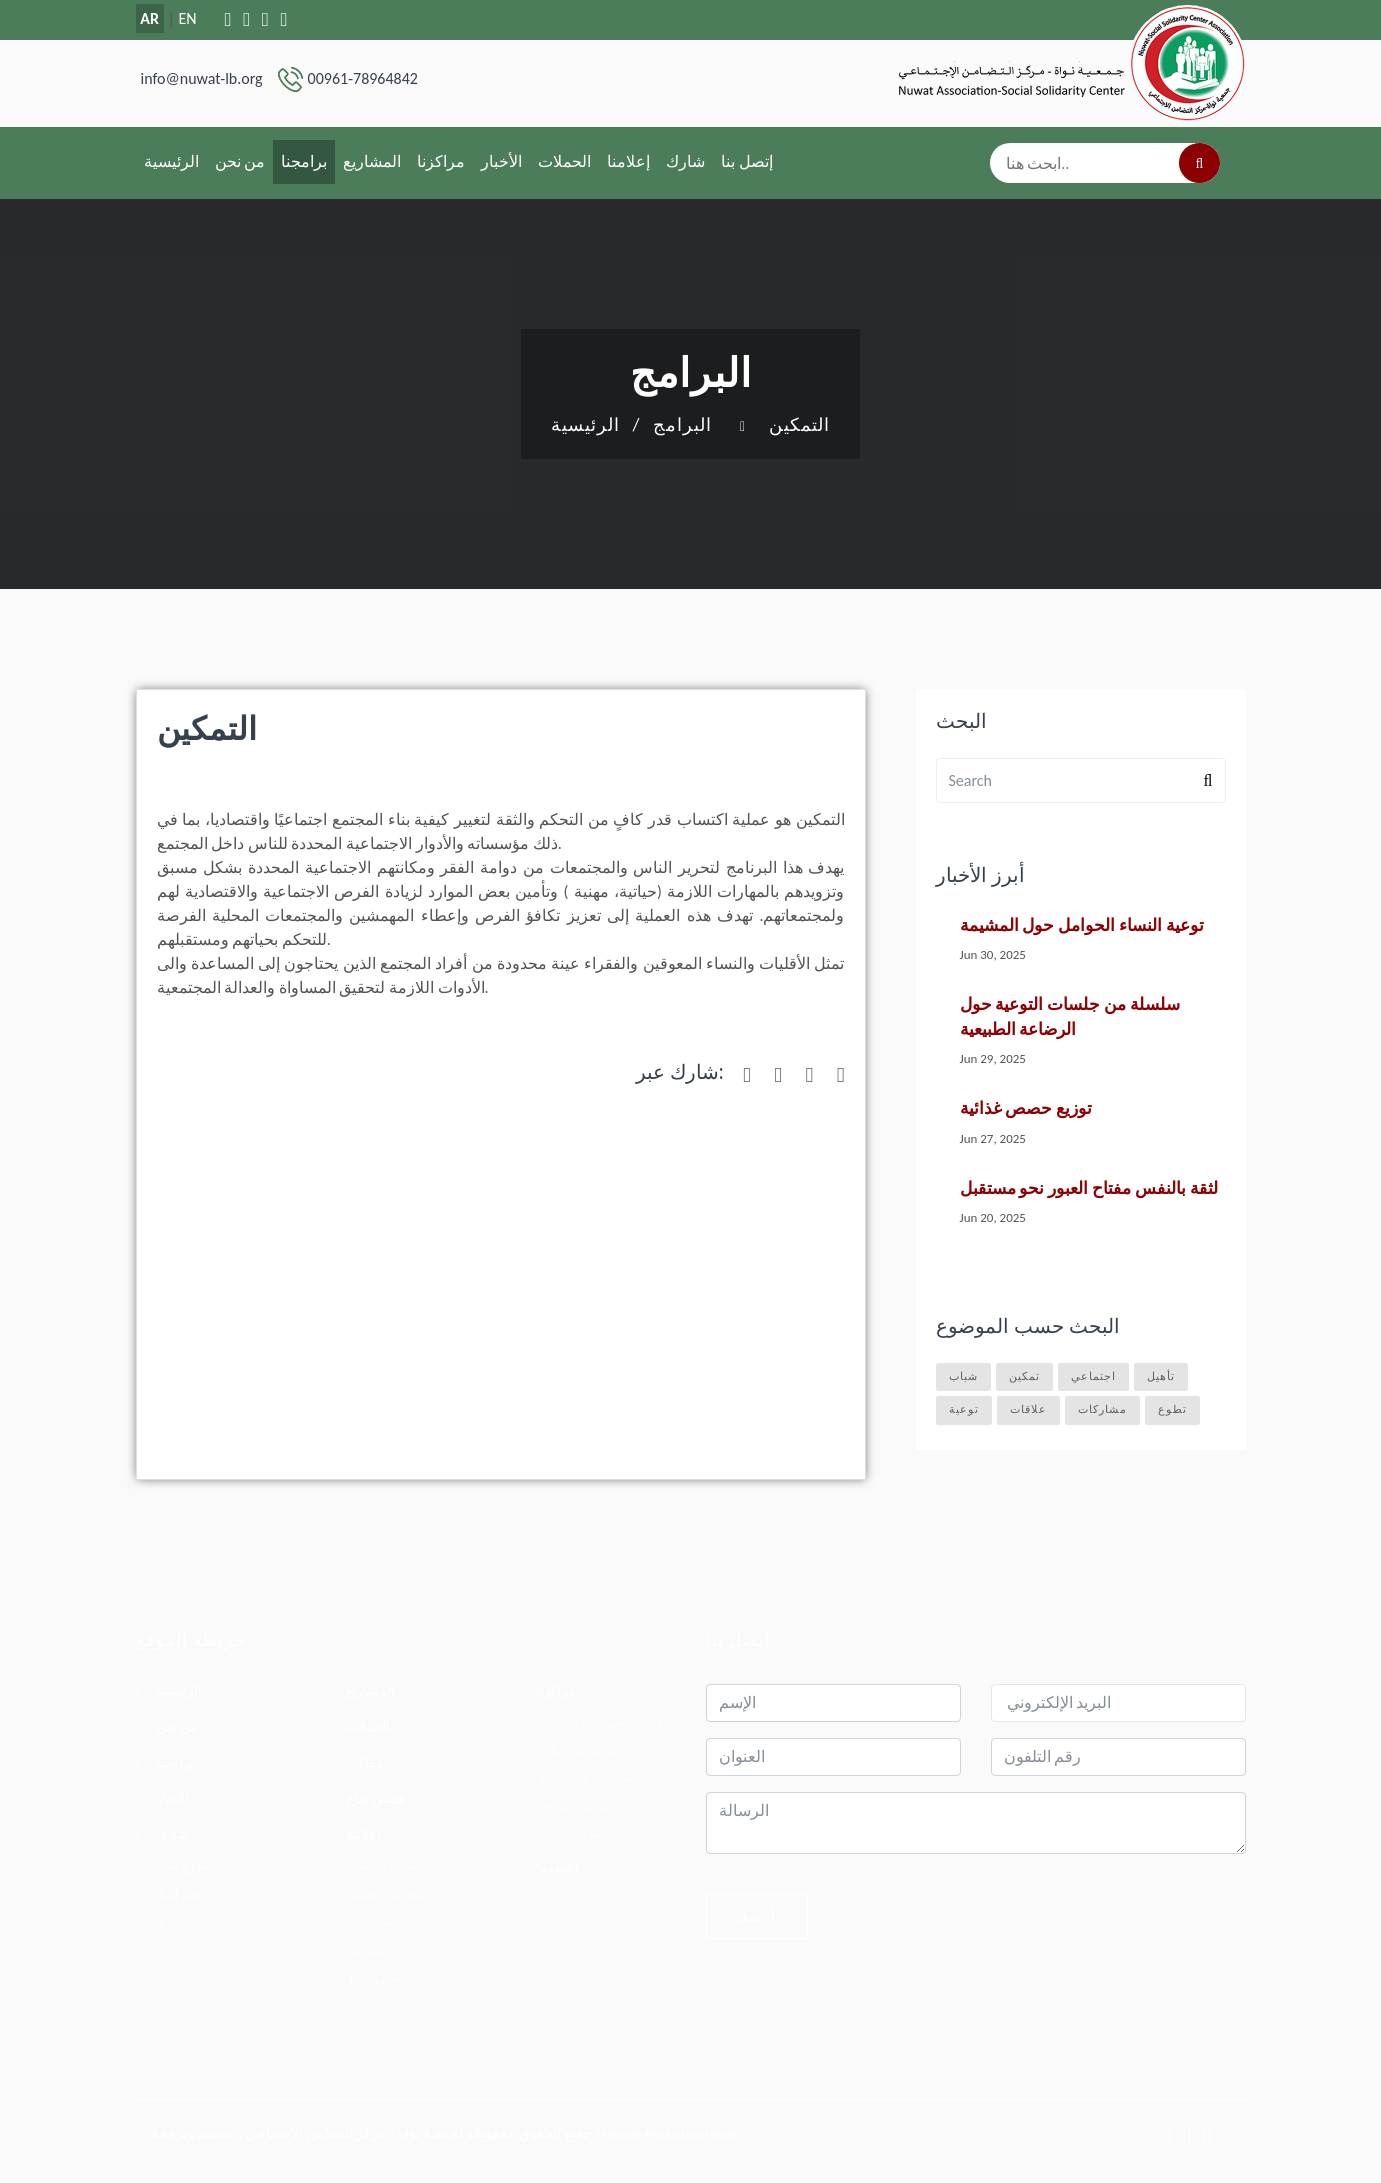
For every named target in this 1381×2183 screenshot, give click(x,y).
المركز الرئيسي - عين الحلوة (616, 1721)
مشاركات (1102, 1409)
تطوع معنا (186, 1865)
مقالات (364, 1762)
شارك (685, 161)
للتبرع (174, 1921)
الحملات (564, 161)
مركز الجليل (571, 1833)
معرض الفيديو (387, 1893)
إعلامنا (628, 161)
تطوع (1172, 1409)
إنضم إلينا (184, 1893)
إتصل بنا (747, 161)
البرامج (682, 425)
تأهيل (1161, 1376)
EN (187, 18)
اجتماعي (1093, 1376)
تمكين (1024, 1376)
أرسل (757, 1916)
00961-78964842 (363, 78)
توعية (964, 1409)
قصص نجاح (376, 1798)
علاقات (1028, 1409)
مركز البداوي (573, 1805)
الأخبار (501, 161)
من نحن (240, 161)
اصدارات (373, 1921)
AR (149, 18)
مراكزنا (441, 161)
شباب (963, 1376)
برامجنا (304, 161)
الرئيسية (171, 161)
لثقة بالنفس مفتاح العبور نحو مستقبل (1089, 1188)
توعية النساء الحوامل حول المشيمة (1082, 925)
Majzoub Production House (667, 2133)
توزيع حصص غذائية (1026, 1108)
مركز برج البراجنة (586, 1777)
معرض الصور (384, 1865)
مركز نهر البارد (578, 1749)
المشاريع (372, 161)
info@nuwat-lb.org (202, 78)
